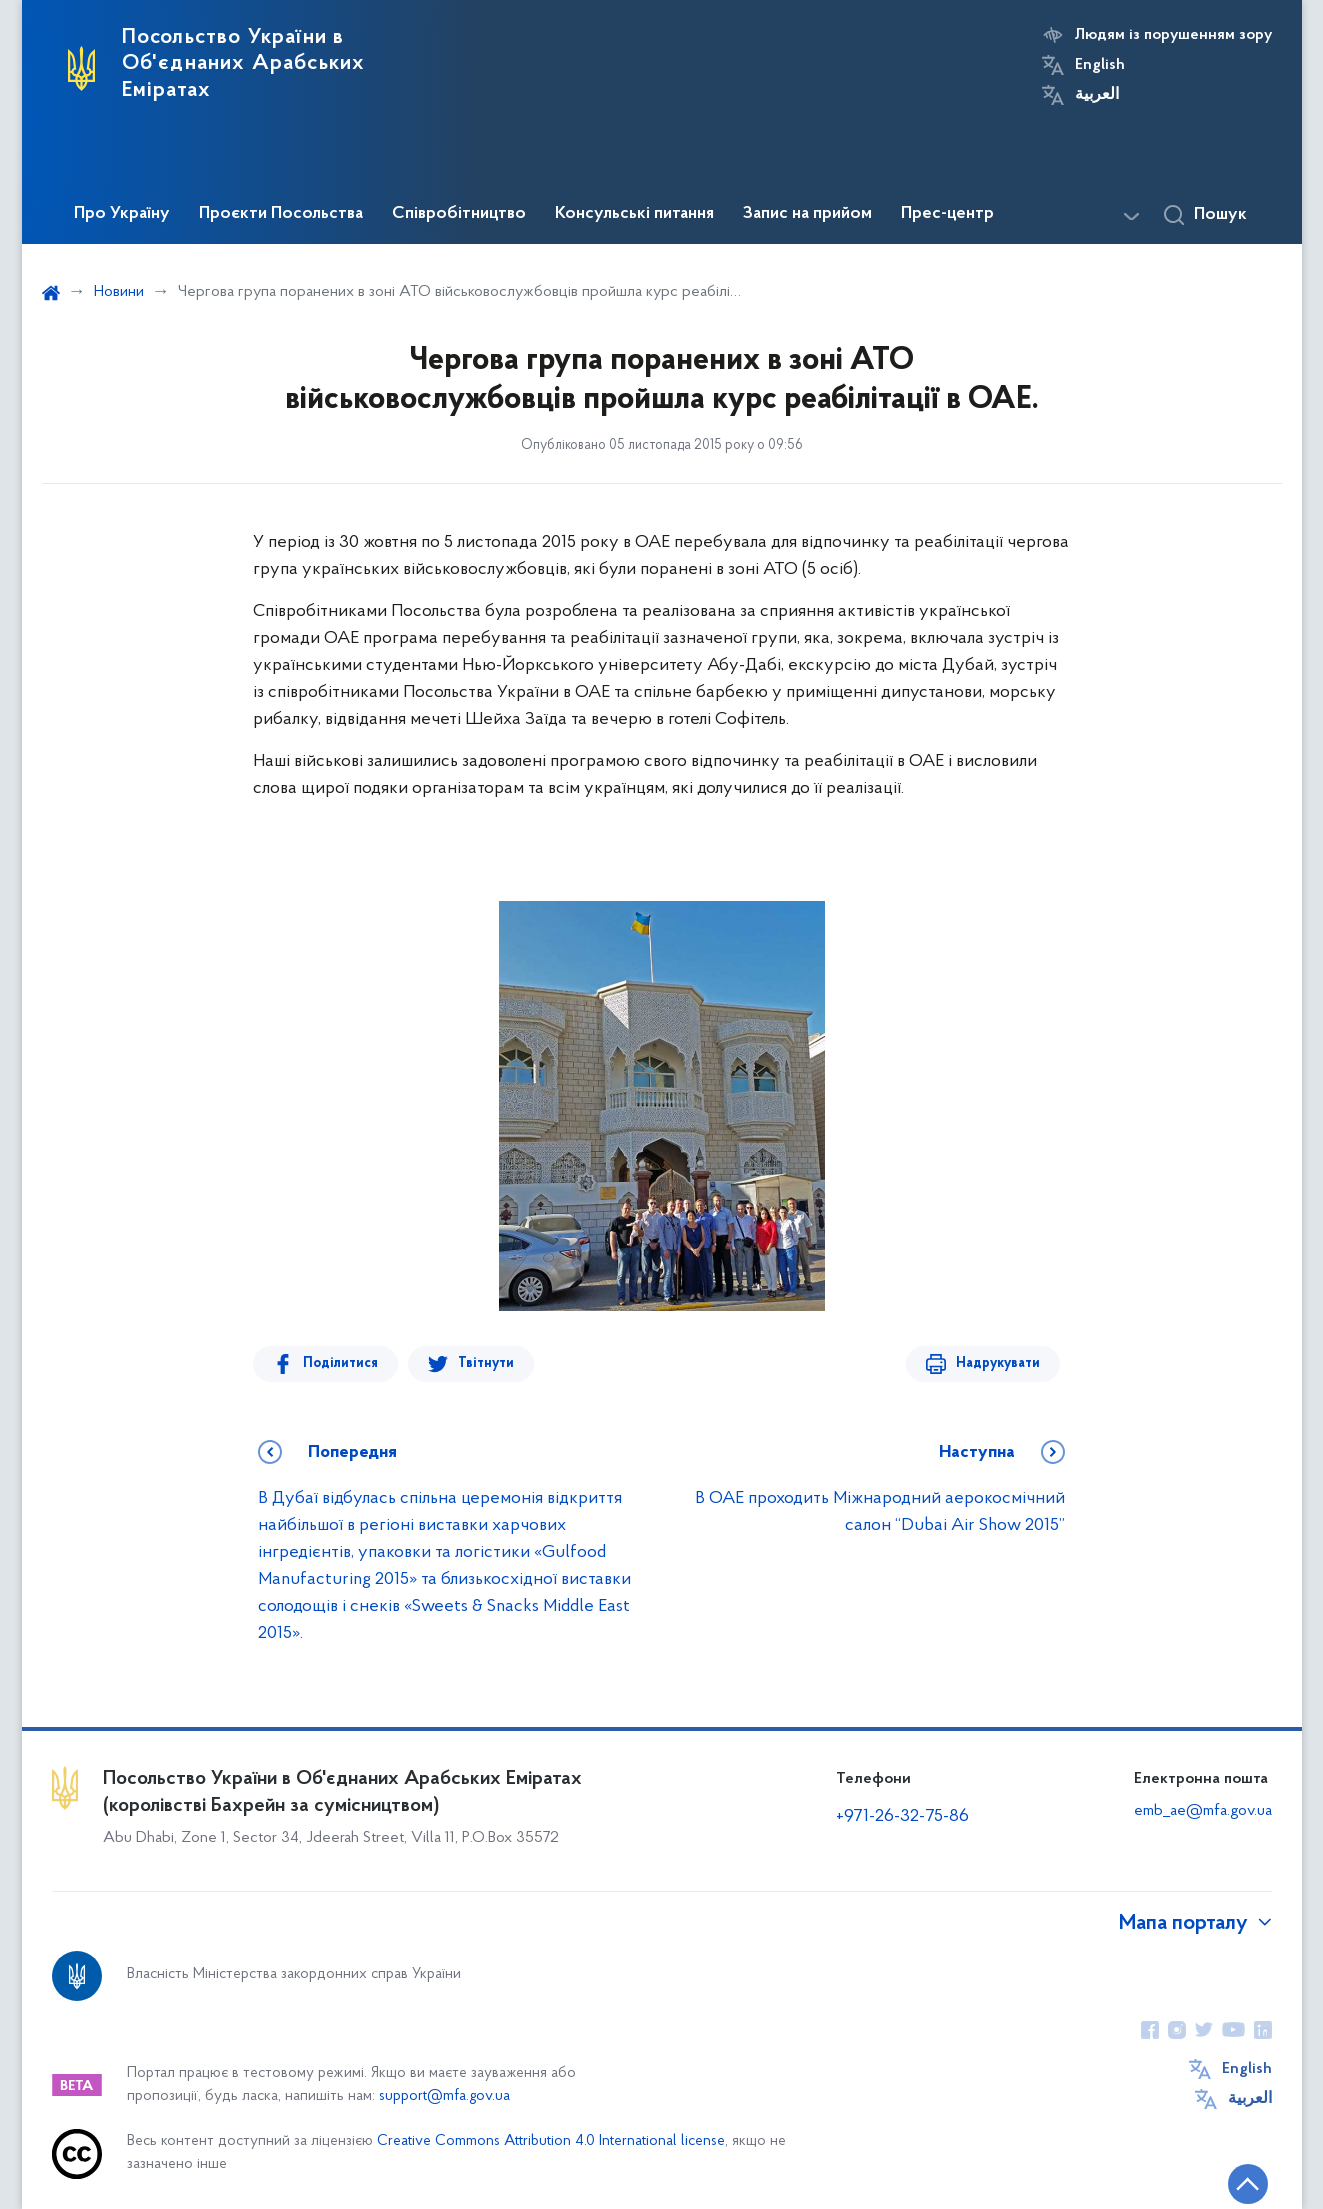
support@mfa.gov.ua (444, 2096)
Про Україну (122, 214)
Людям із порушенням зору (1173, 35)
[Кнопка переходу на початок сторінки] (1248, 2184)
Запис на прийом (807, 214)
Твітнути (486, 1363)
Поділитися (340, 1363)
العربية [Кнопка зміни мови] (1097, 95)
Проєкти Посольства (281, 214)
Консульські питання (634, 214)
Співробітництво (459, 214)
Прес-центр (947, 214)
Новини (119, 292)
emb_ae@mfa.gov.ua (1203, 1811)
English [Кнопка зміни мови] (1100, 65)
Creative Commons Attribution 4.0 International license (551, 2141)
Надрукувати (998, 1363)
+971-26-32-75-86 (902, 1816)
